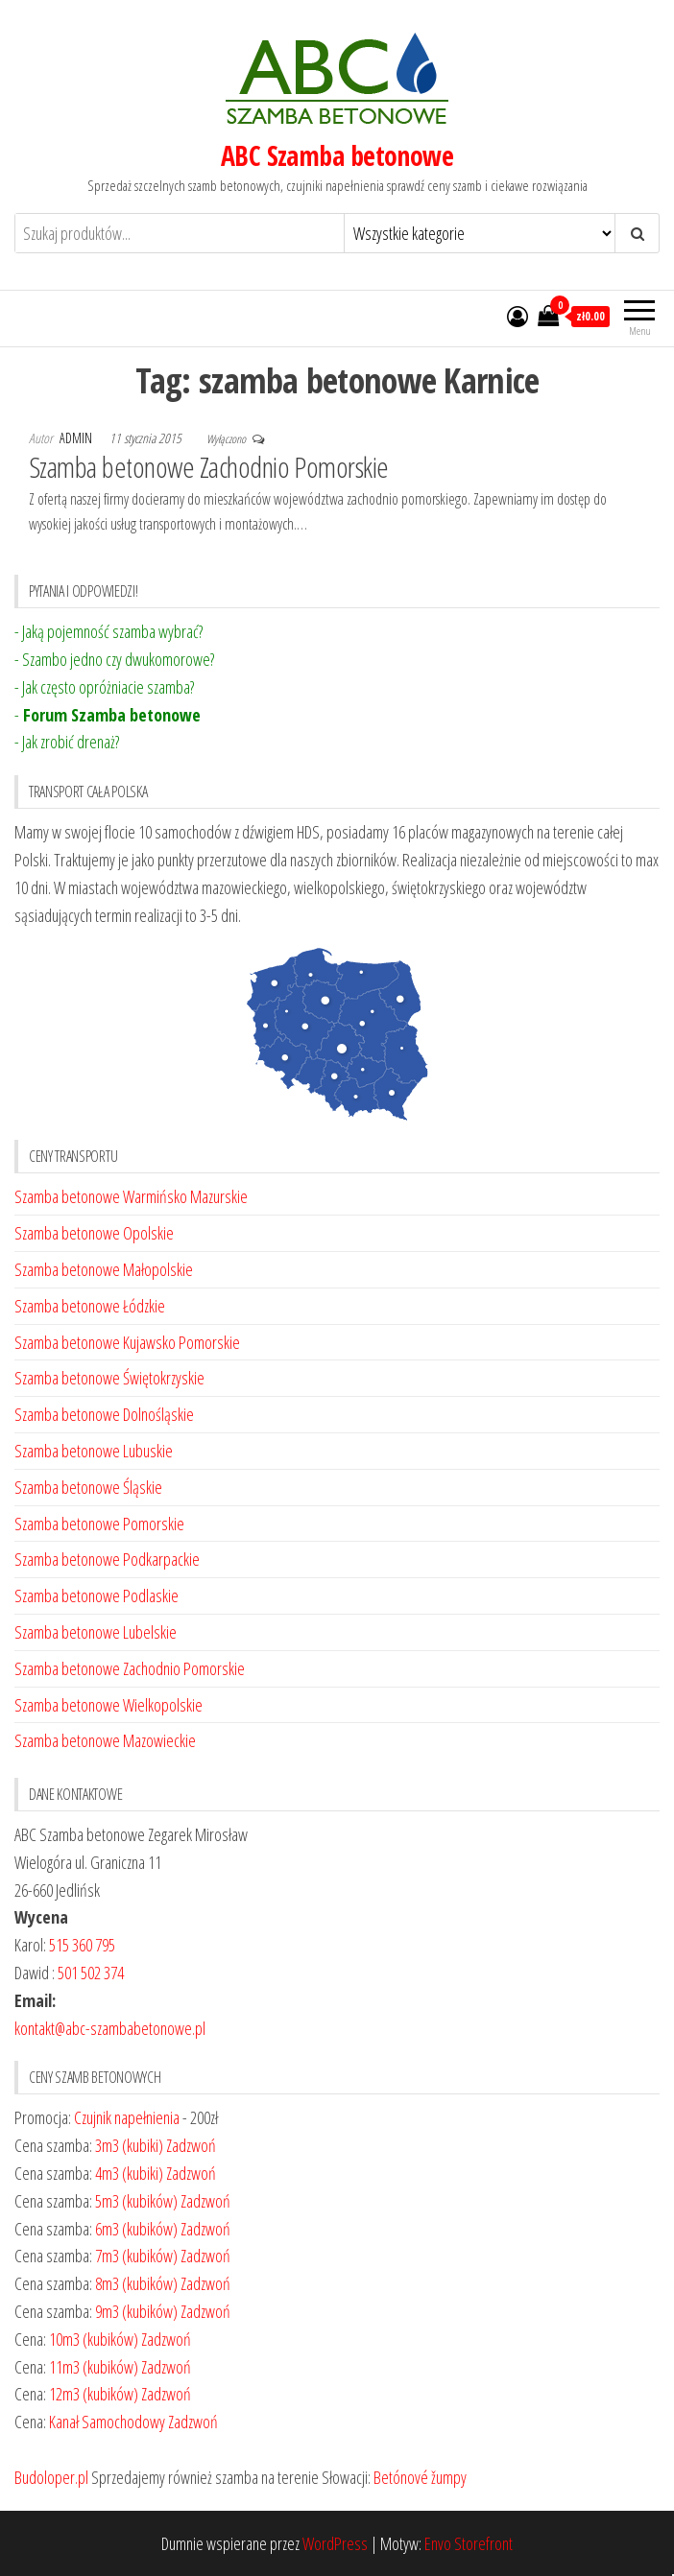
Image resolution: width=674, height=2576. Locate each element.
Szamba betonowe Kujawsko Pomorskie (127, 1342)
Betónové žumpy (420, 2477)
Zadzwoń (191, 2145)
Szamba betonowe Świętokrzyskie (109, 1377)
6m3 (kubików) (136, 2228)
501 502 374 (91, 1972)
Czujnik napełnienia (127, 2117)
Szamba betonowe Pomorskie (99, 1523)
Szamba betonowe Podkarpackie (107, 1559)
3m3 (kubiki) (129, 2145)
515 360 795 (82, 1944)
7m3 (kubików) (136, 2255)
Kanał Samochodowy (107, 2421)
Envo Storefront (468, 2543)
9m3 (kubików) (136, 2311)
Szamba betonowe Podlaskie (96, 1595)
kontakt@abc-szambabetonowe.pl (109, 2028)
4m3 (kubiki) (129, 2173)
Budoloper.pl (51, 2477)
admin (77, 438)
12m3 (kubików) (93, 2393)
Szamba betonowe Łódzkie (89, 1305)
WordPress (335, 2543)
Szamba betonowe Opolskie (94, 1232)
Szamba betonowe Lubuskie (93, 1450)
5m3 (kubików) (136, 2200)
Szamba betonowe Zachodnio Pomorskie (209, 466)
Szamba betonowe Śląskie (88, 1487)
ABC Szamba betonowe (337, 155)
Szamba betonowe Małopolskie (103, 1269)
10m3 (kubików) (93, 2339)
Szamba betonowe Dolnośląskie (104, 1414)
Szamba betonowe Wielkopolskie (108, 1704)
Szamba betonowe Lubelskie (95, 1631)
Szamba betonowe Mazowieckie (105, 1740)
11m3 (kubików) (93, 2366)
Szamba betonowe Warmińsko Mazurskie (131, 1196)
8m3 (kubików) (136, 2283)
